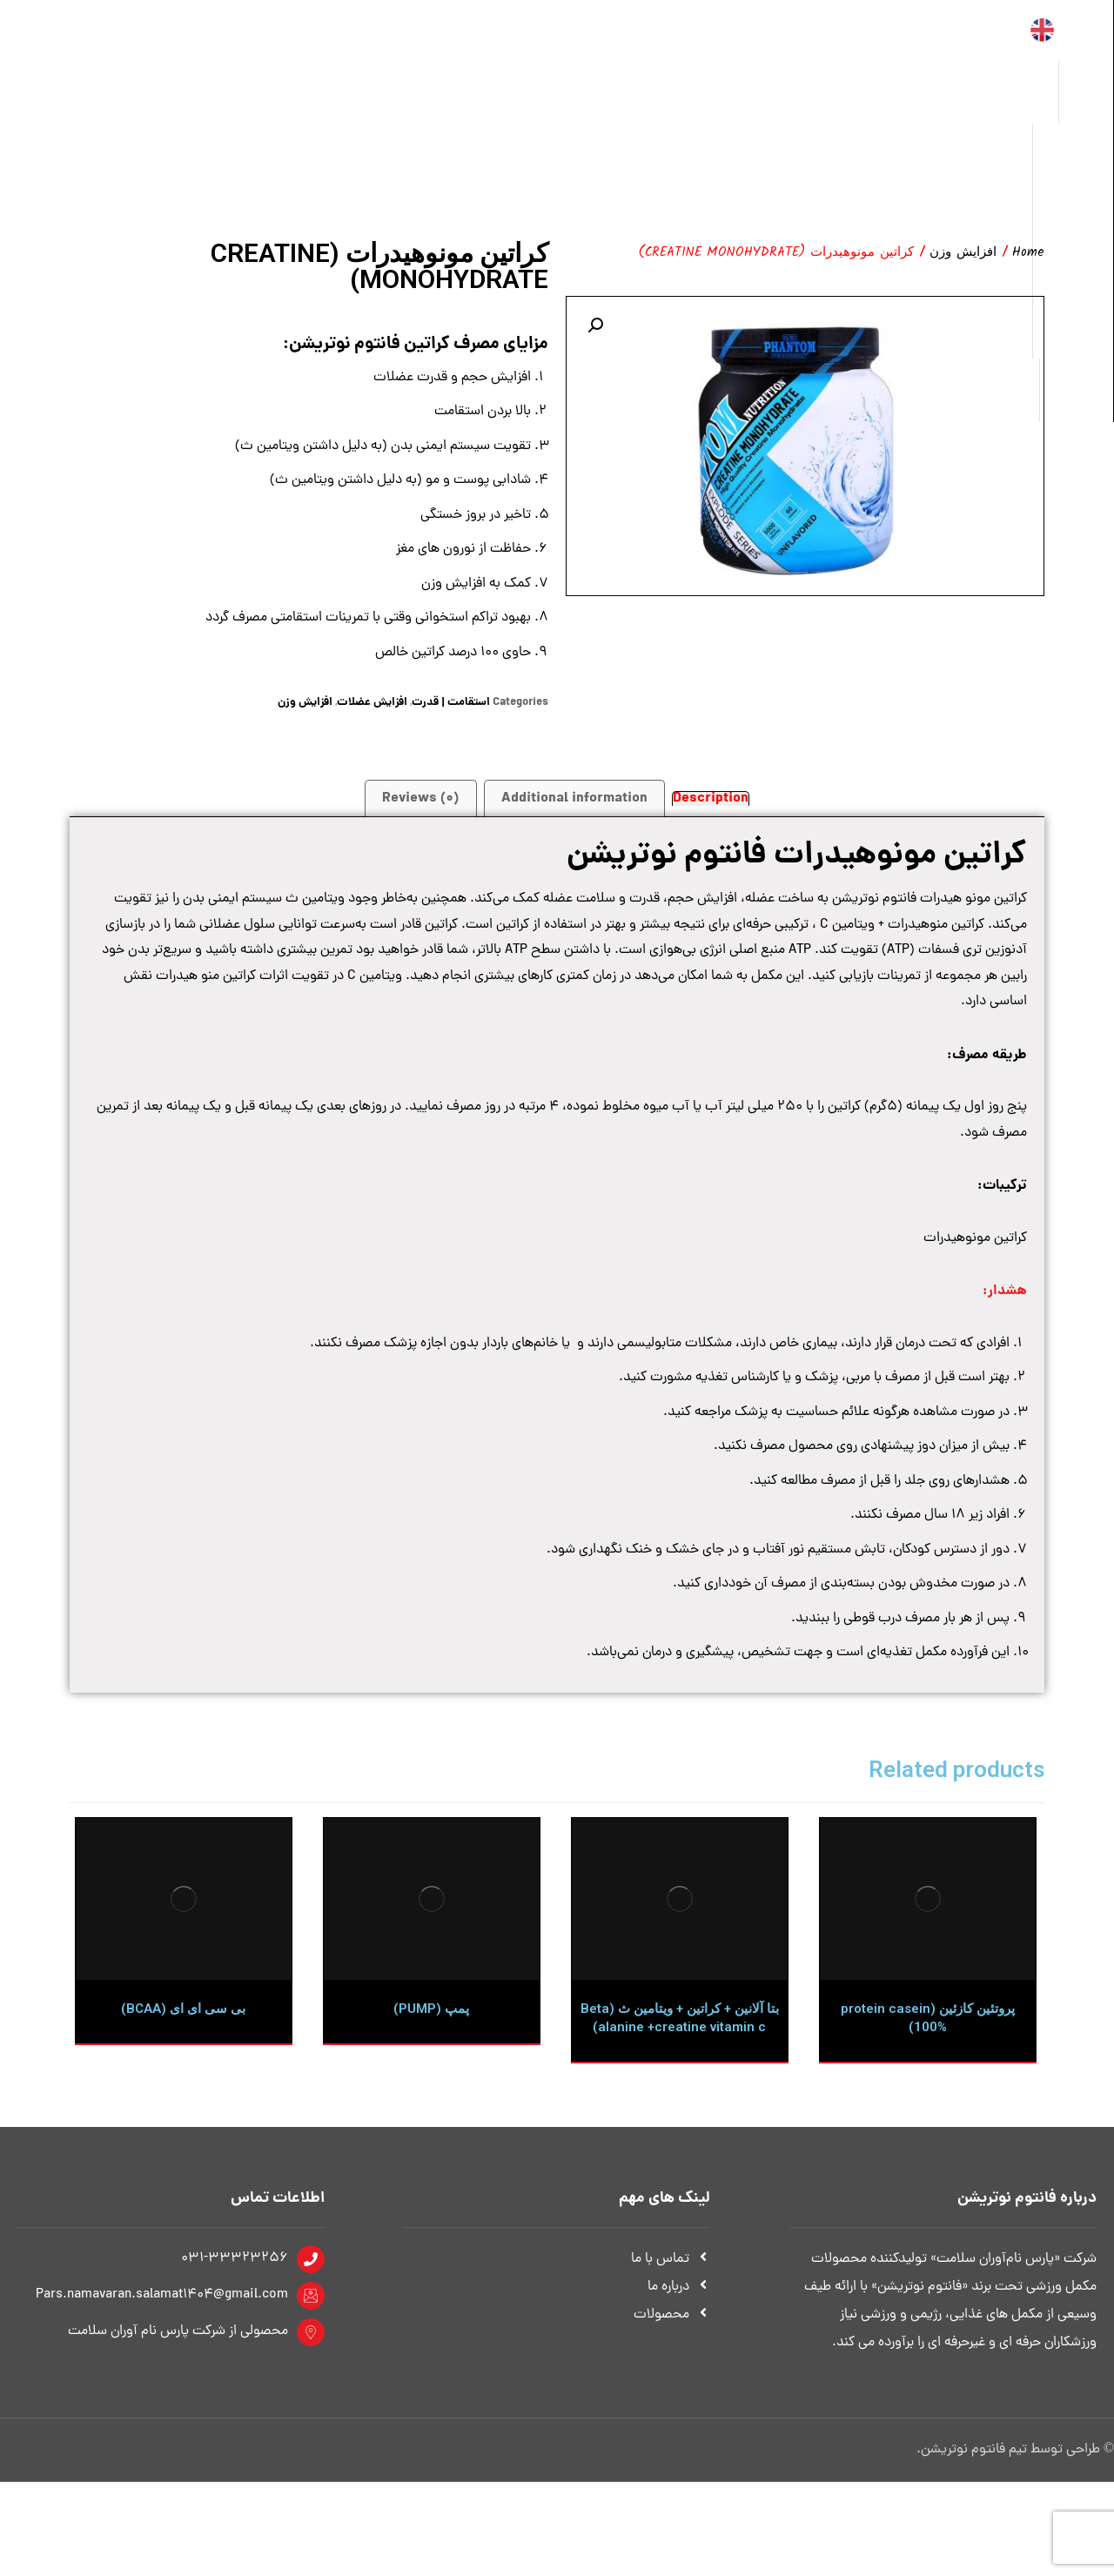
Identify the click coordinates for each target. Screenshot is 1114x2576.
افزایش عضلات (372, 724)
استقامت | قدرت (451, 724)
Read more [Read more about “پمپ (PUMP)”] (445, 2150)
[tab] (710, 820)
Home (1028, 254)
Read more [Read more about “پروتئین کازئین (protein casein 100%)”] (941, 2150)
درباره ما (679, 2381)
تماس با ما (670, 2353)
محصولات (672, 2408)
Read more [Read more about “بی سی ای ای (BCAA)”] (197, 2150)
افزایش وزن (963, 254)
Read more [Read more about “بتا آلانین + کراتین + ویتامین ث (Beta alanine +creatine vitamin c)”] (693, 2168)
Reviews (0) (420, 820)
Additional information (574, 820)
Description (710, 821)
